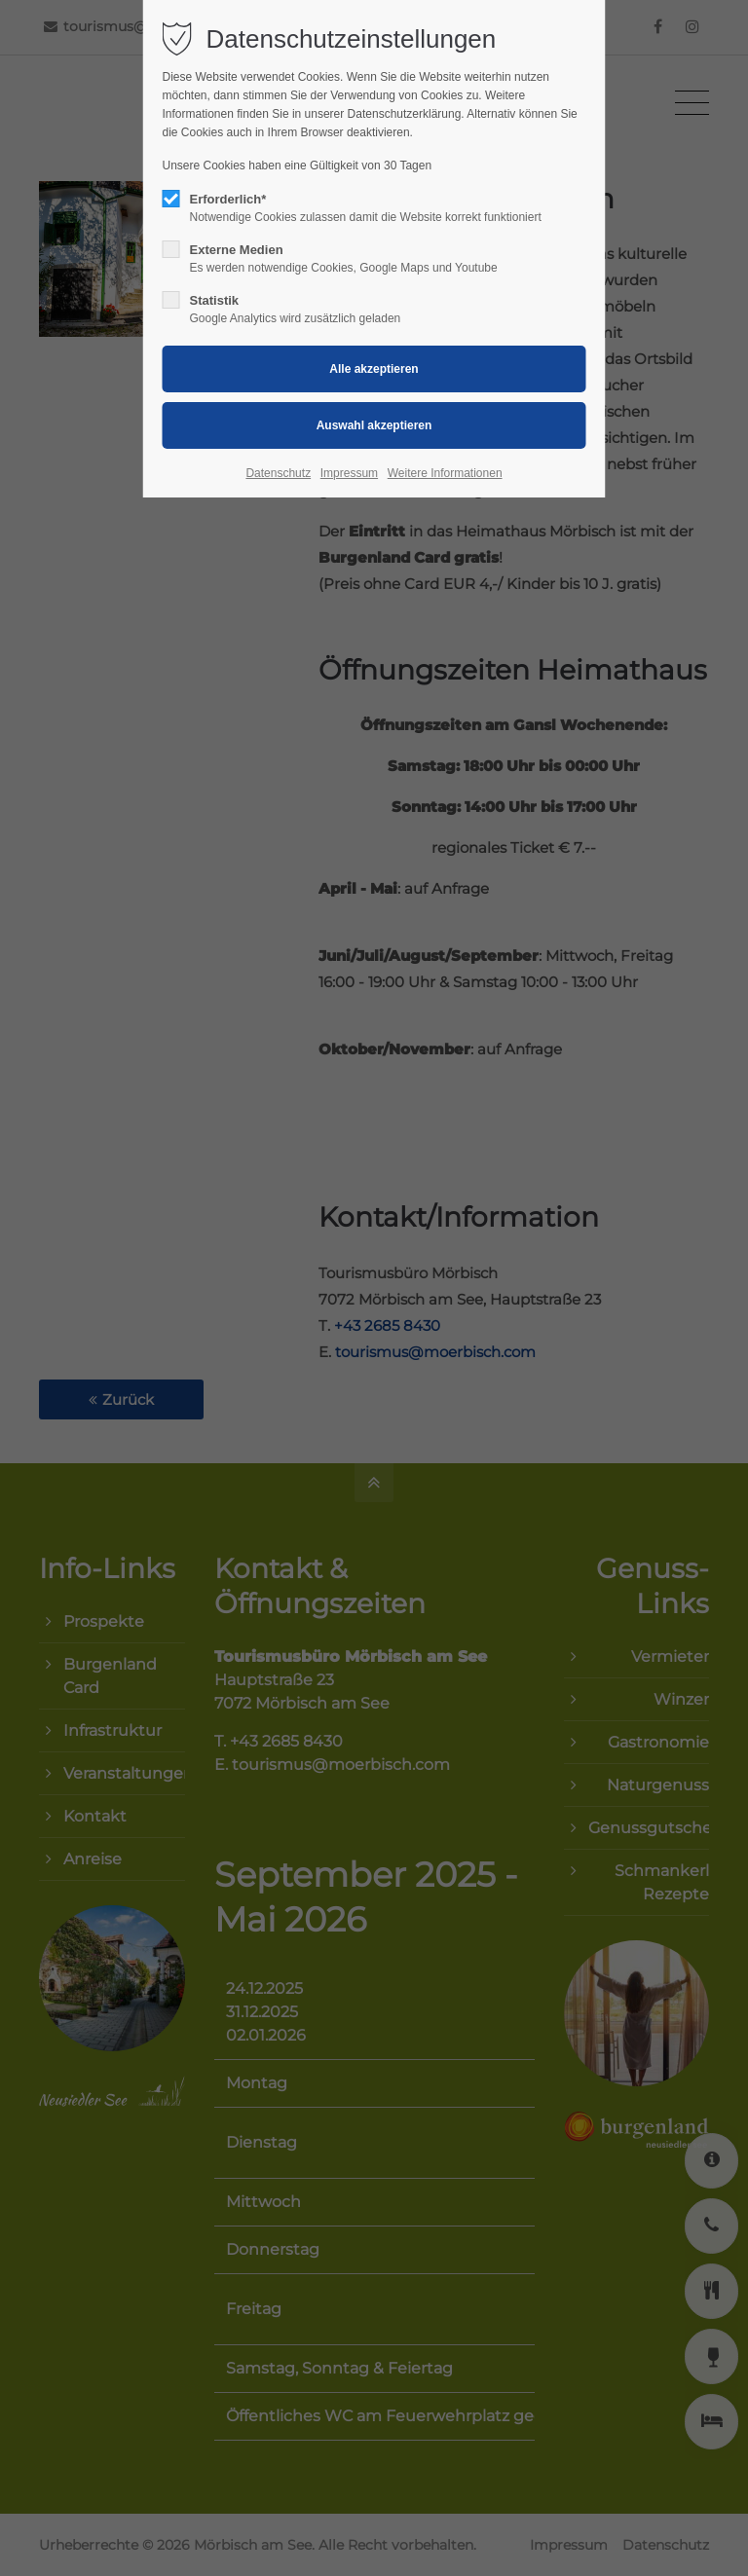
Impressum (349, 473)
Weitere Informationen (445, 473)
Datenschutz (278, 473)
